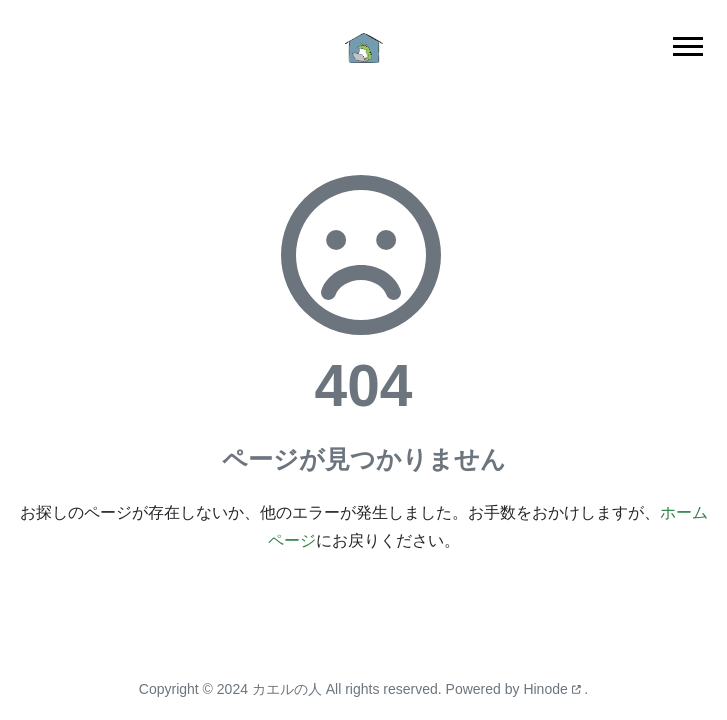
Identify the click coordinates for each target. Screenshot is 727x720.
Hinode (553, 689)
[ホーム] (364, 46)
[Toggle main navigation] (688, 46)
